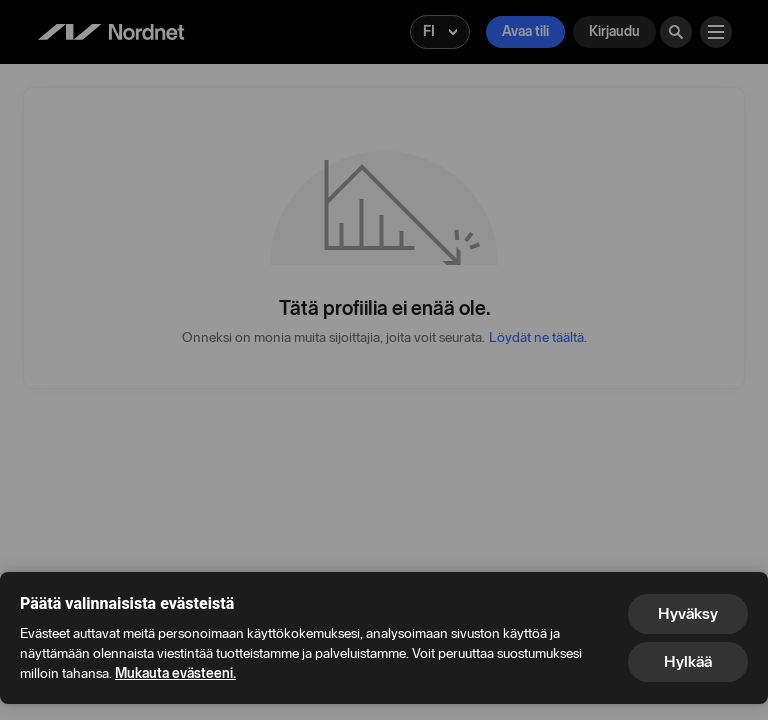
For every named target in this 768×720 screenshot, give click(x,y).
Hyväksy (688, 613)
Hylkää (688, 661)
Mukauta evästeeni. (175, 673)
